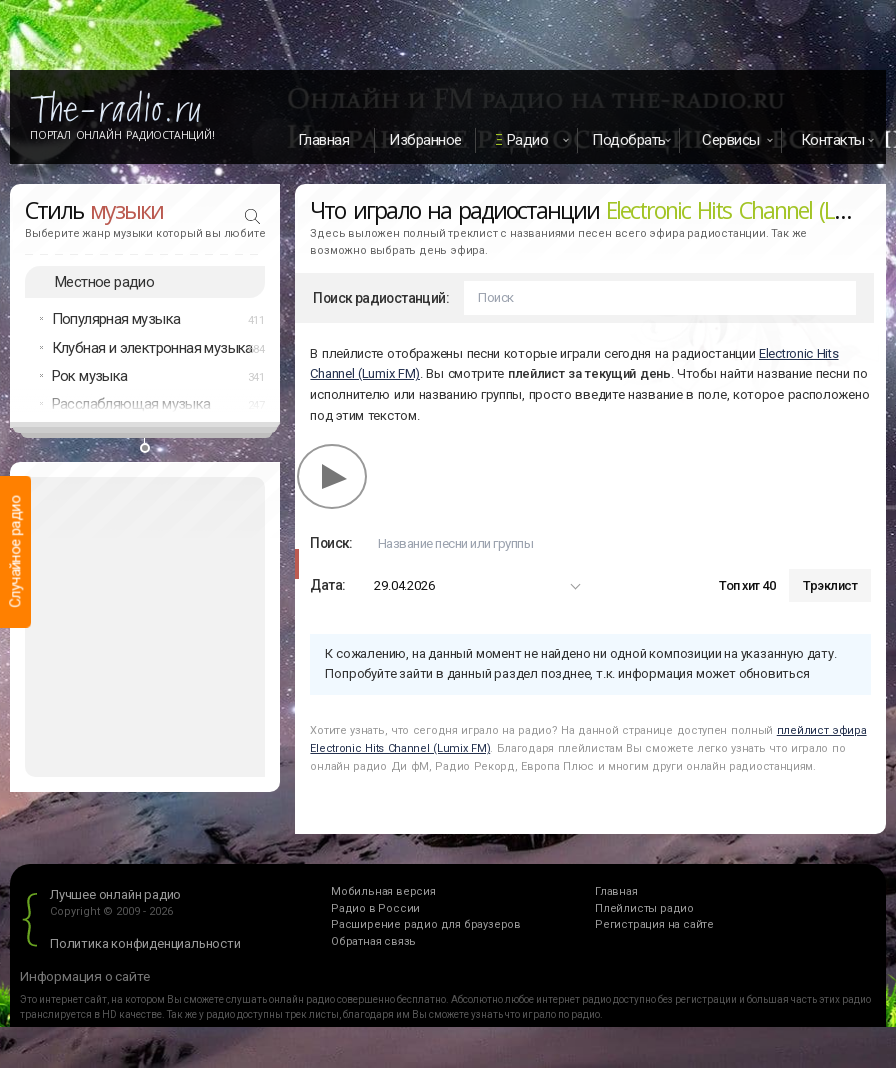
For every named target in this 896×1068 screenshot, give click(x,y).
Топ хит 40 (747, 588)
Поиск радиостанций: (381, 301)
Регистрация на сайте (654, 927)
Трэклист (830, 588)
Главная (324, 140)
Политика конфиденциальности (145, 945)
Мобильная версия (383, 894)
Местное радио (104, 284)
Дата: (327, 588)
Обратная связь (373, 944)
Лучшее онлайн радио (115, 897)
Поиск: (331, 546)
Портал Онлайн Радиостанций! (122, 135)
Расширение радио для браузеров (426, 927)
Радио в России (375, 911)
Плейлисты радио (644, 911)
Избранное (425, 140)
